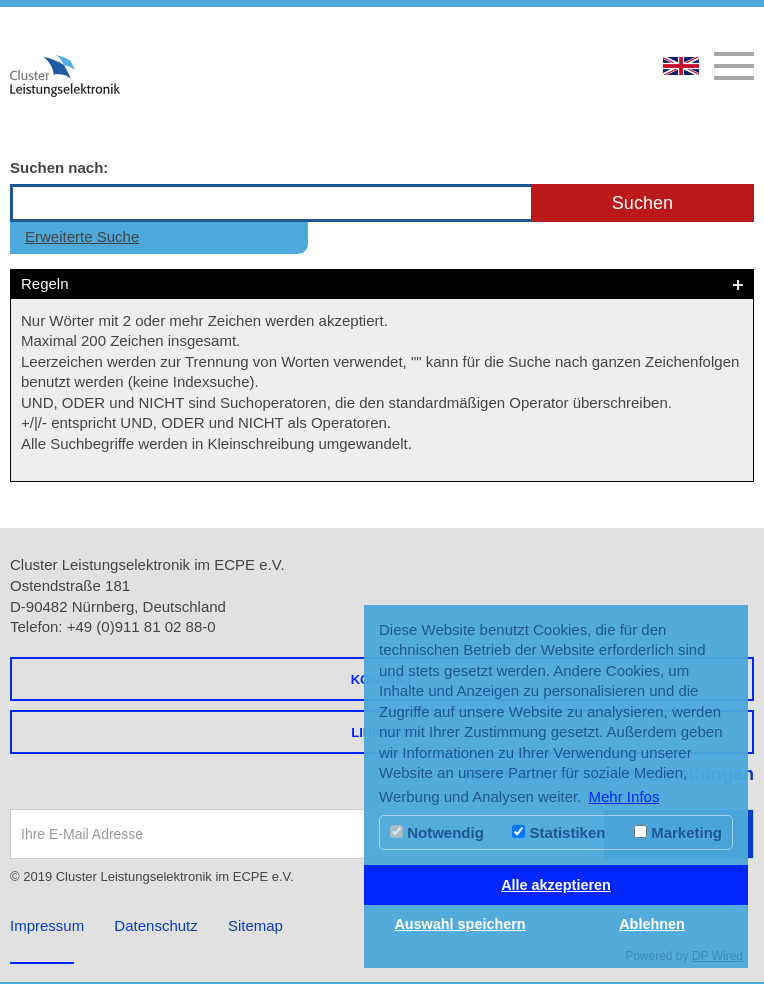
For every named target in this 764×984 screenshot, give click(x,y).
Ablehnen (652, 924)
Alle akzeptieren (556, 885)
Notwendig (437, 832)
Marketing (678, 832)
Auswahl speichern (459, 924)
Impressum (47, 925)
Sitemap (255, 925)
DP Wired (717, 956)
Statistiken (558, 832)
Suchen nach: (59, 167)
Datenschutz (155, 925)
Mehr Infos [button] (624, 796)
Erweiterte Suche (82, 236)
